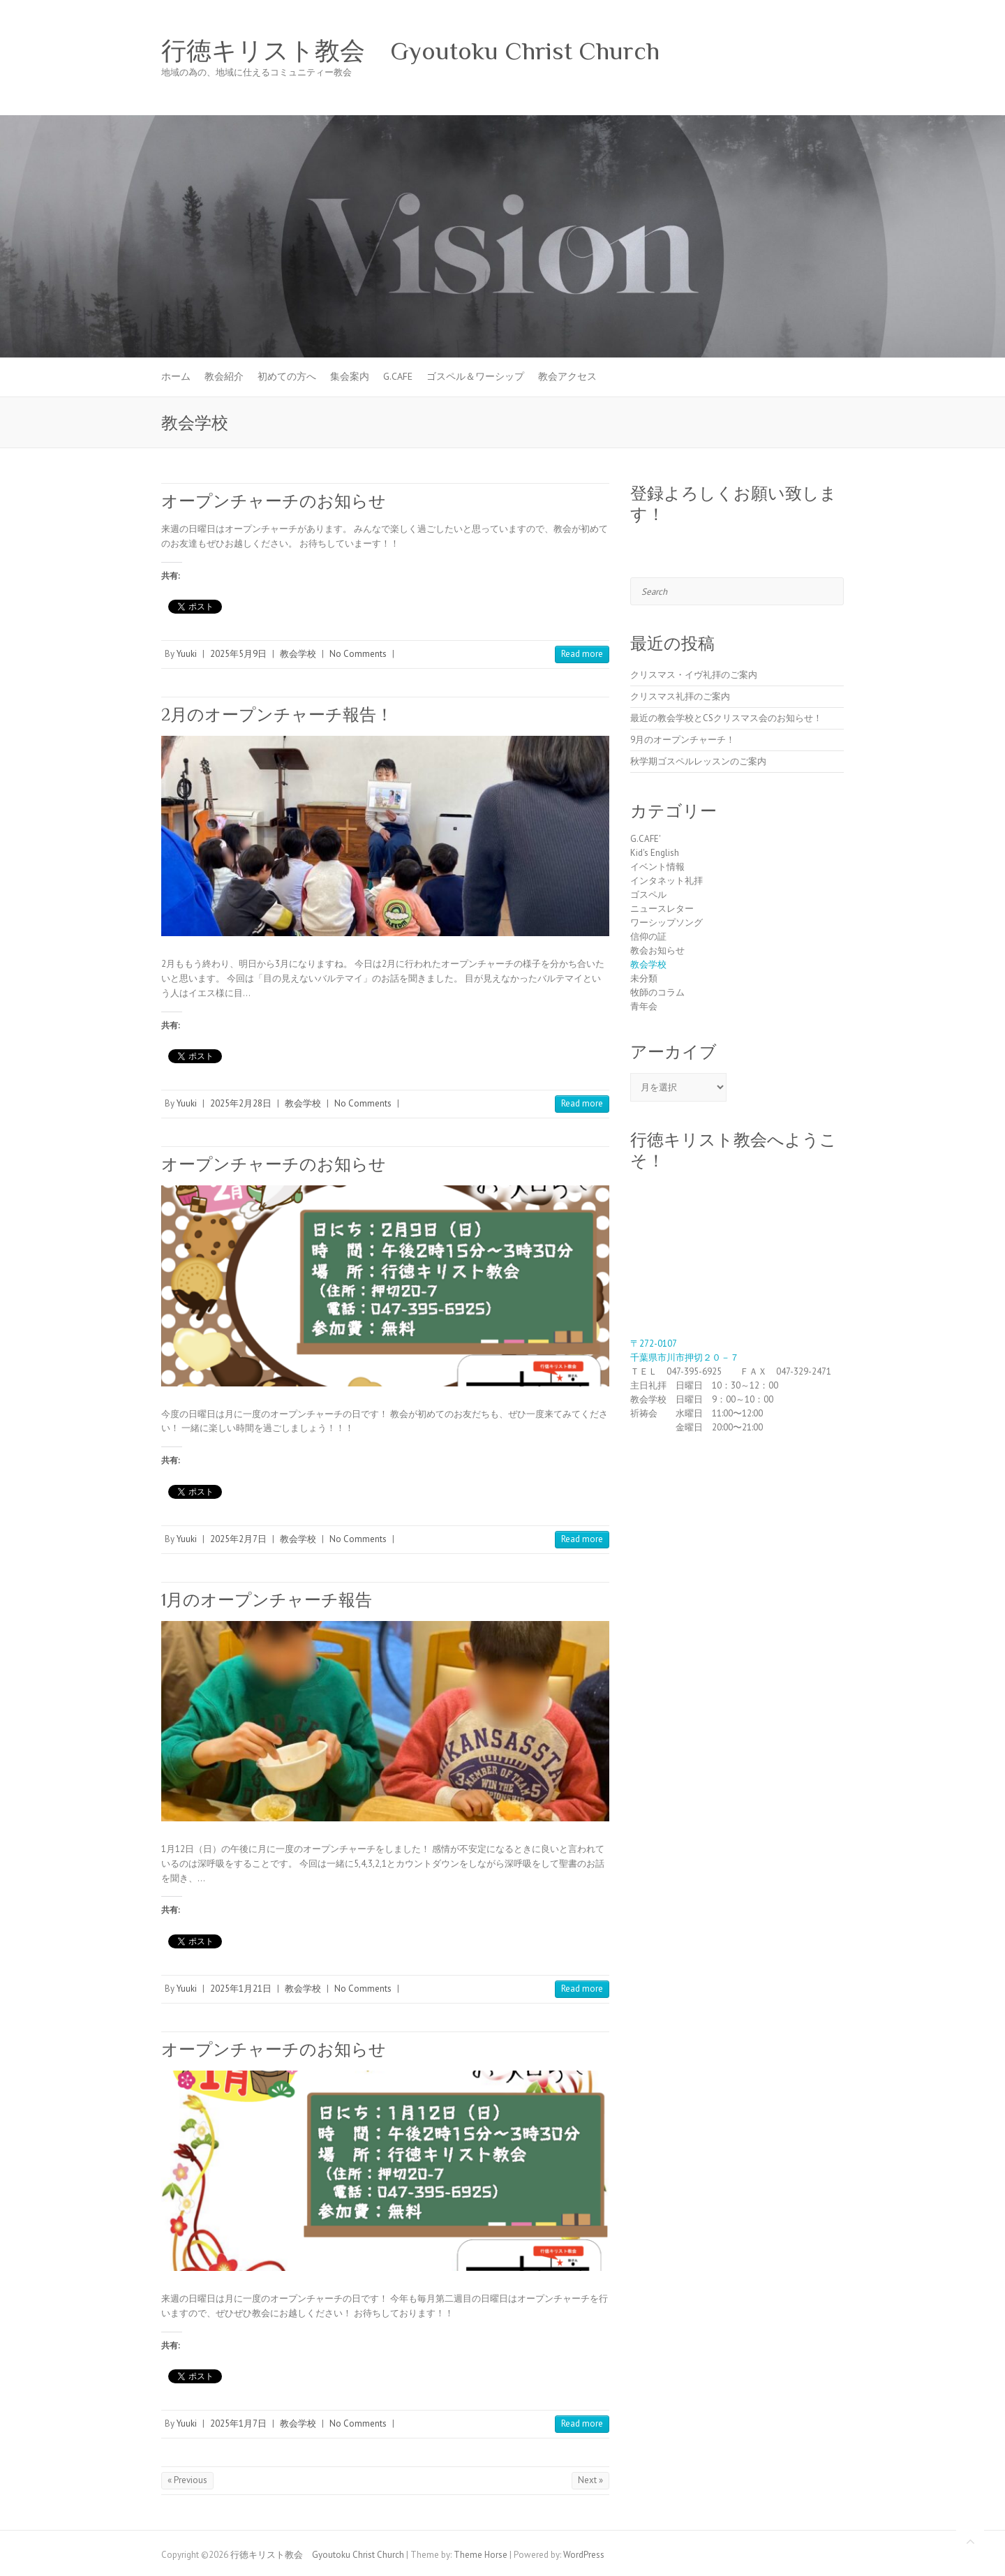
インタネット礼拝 (666, 881)
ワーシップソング (666, 922)
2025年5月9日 (238, 654)
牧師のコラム (657, 992)
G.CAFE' (645, 839)
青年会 (643, 1006)
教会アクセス (567, 376)
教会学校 (298, 654)
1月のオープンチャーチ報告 (266, 1599)
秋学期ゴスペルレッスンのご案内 (698, 761)
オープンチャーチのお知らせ (273, 500)
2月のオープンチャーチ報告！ (277, 714)
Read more (582, 654)
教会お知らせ (657, 950)
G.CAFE (397, 376)
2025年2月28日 (240, 1103)
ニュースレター (662, 909)
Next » (590, 2480)
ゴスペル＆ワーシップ (475, 376)
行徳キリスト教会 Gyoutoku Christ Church (410, 51)
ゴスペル (648, 895)
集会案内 (349, 376)
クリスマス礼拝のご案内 (680, 696)
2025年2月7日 (238, 1539)
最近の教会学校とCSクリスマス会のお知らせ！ (726, 718)
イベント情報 (657, 867)
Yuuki (187, 654)
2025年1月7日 (238, 2423)
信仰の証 (648, 936)
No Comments (358, 654)
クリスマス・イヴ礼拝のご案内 (693, 675)
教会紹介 (224, 376)
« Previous (187, 2480)
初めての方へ (287, 376)
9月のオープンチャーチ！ (682, 740)
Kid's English (654, 853)
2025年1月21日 (240, 1988)
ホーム (176, 376)
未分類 (643, 978)
